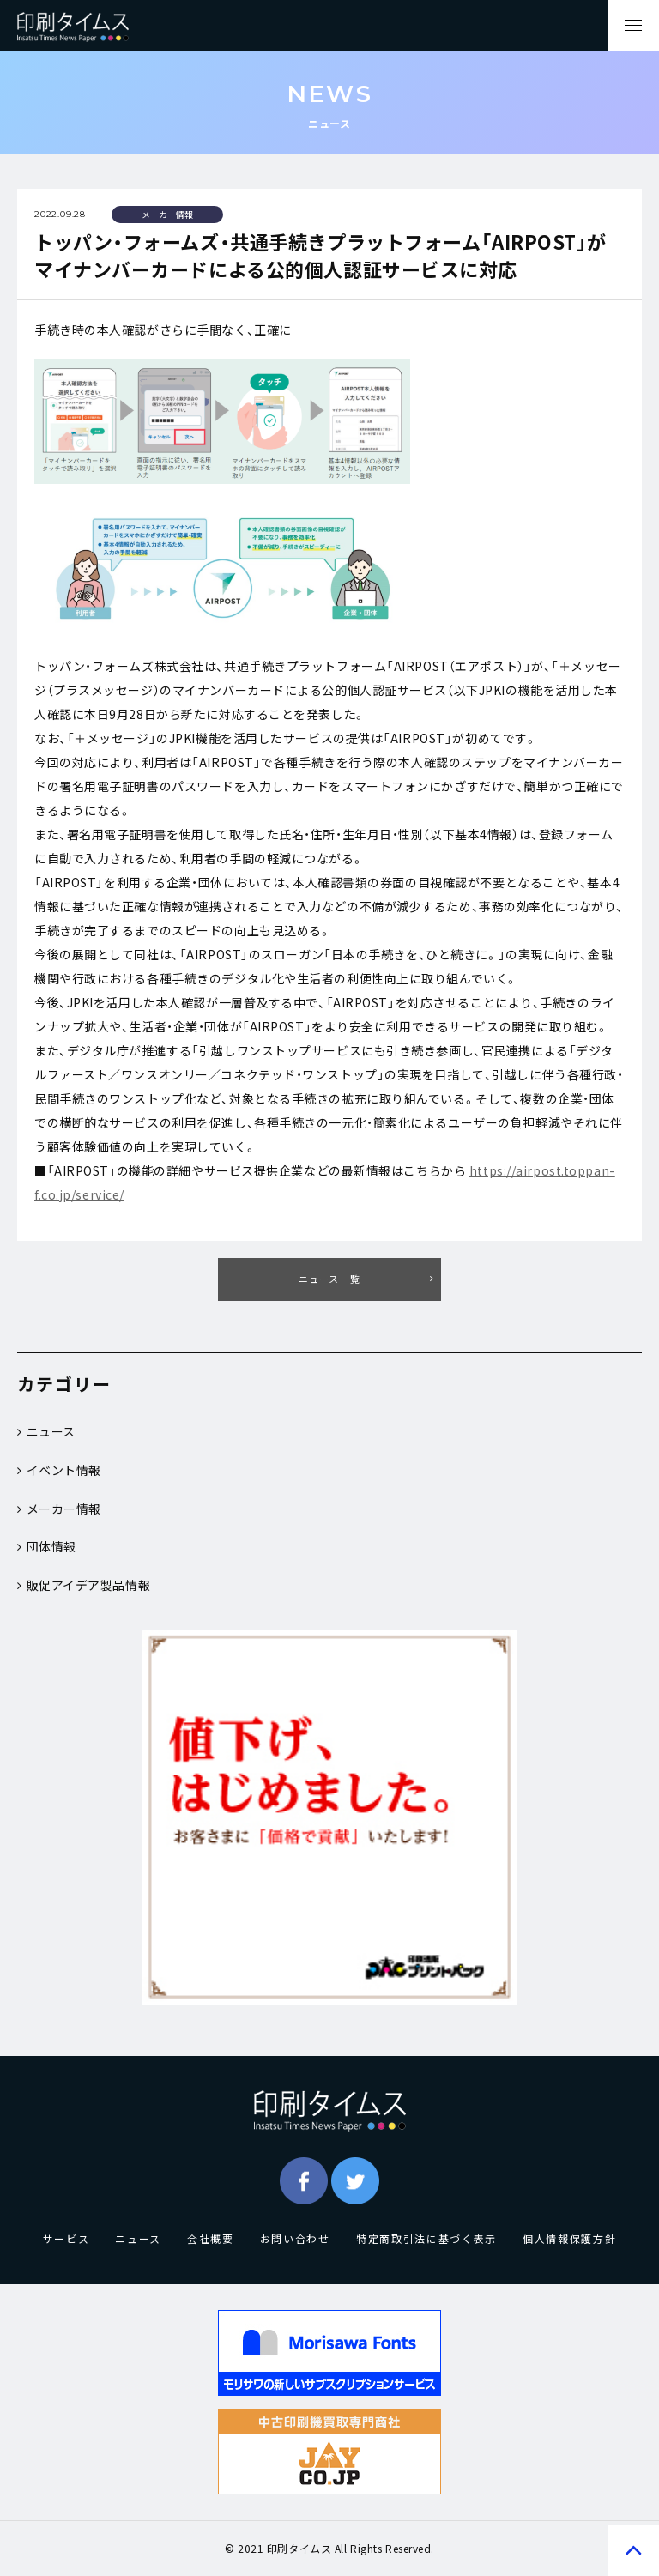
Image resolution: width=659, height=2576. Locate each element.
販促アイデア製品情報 (83, 1584)
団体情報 (46, 1546)
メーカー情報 (59, 1508)
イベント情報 (59, 1469)
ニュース (46, 1431)
